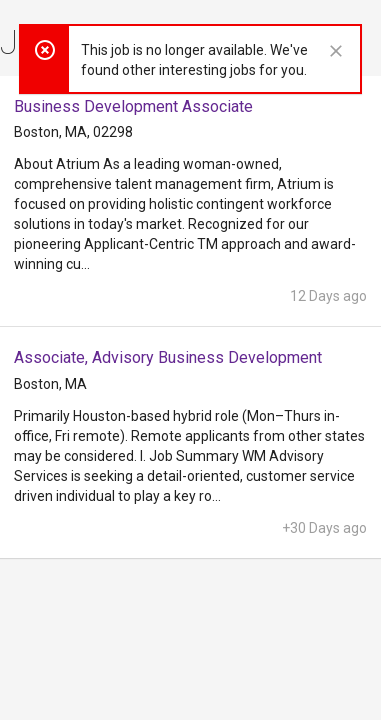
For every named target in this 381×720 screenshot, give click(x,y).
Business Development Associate (133, 106)
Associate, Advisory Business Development (168, 357)
